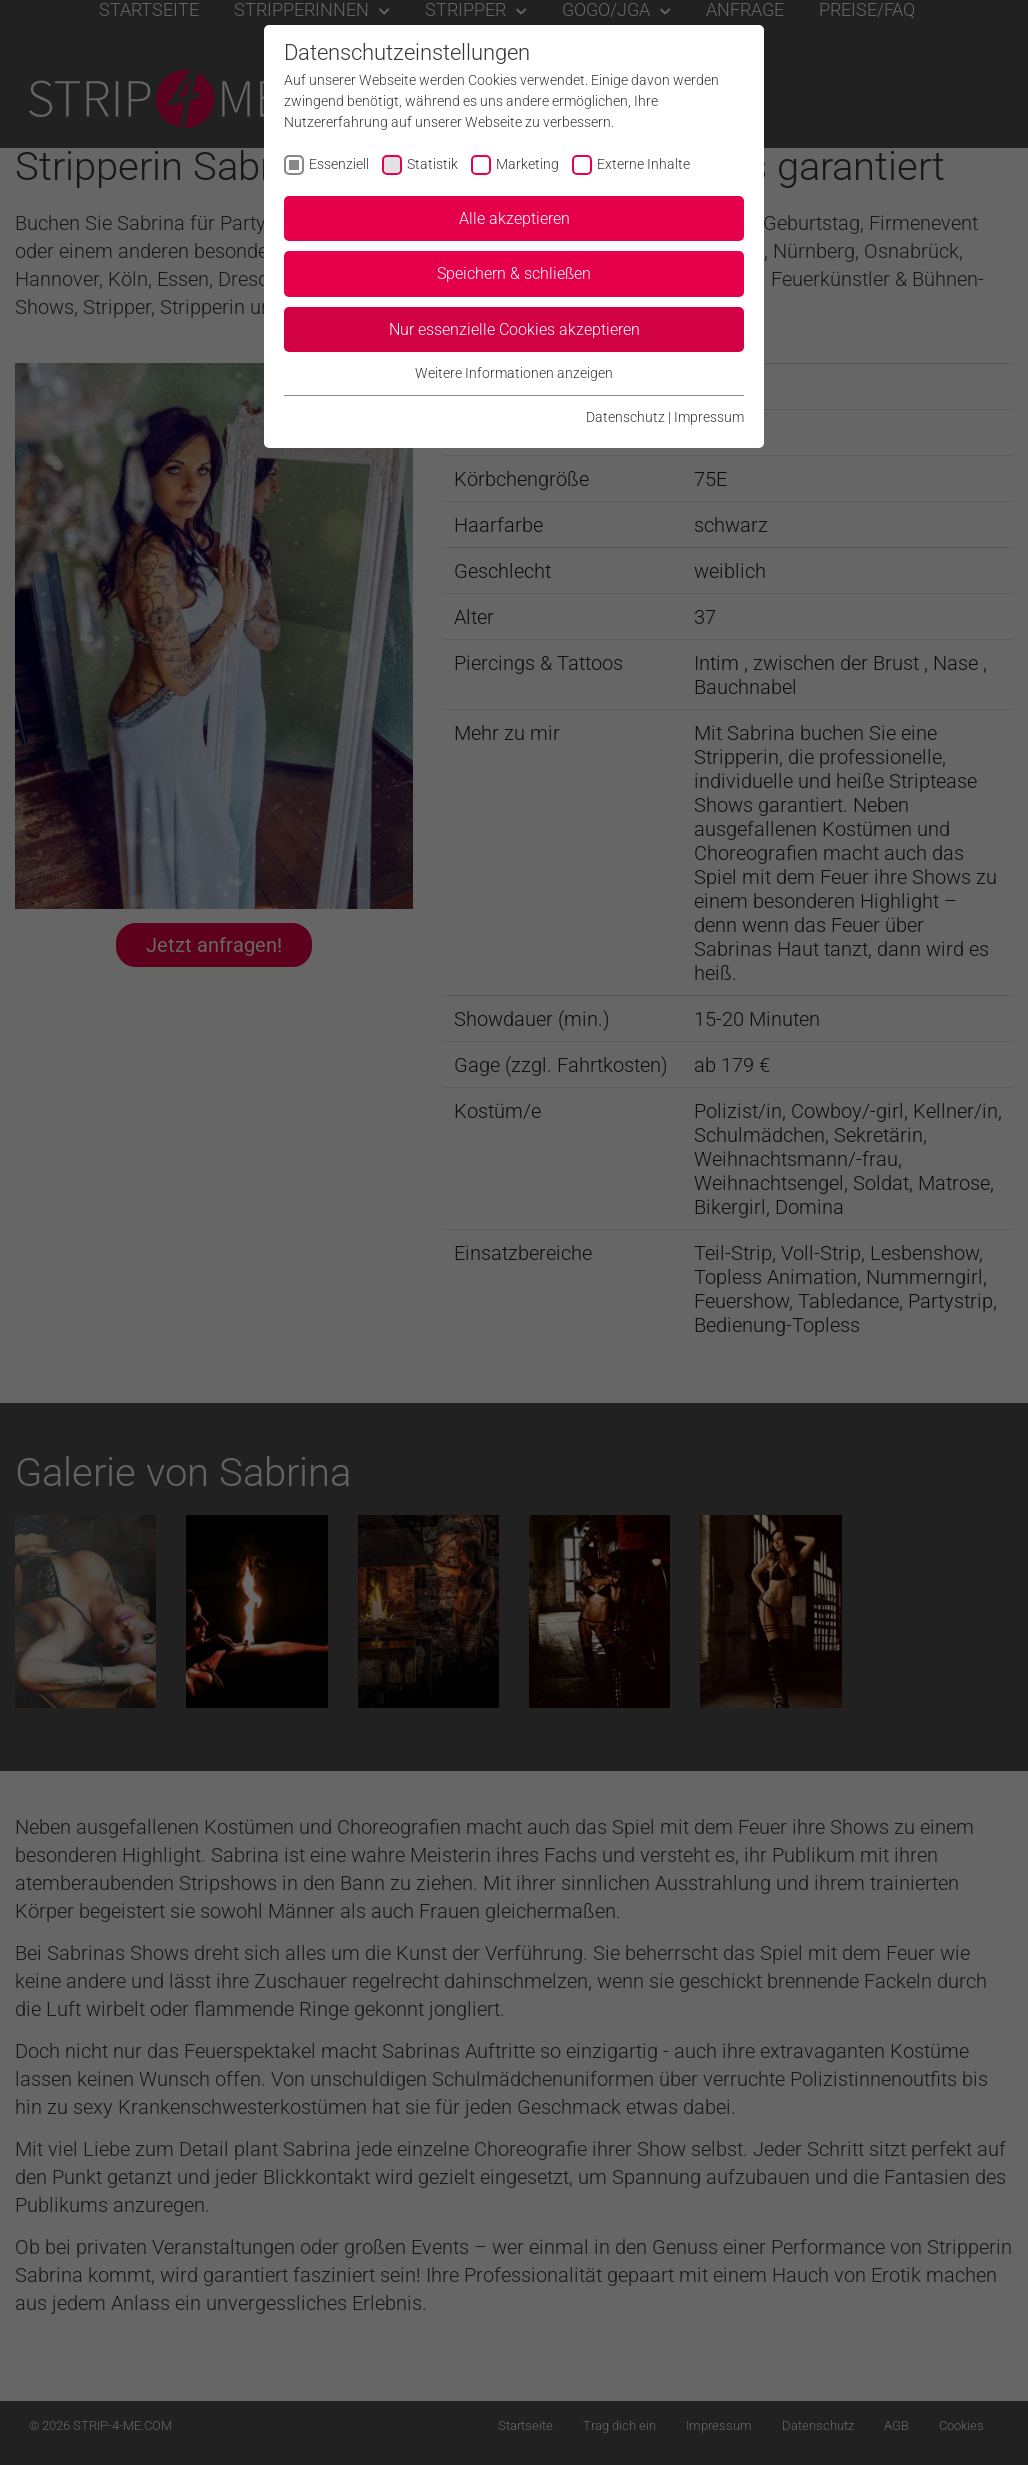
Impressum (709, 417)
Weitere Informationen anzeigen (514, 373)
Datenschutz (625, 417)
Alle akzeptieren (514, 218)
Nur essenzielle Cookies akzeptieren (514, 329)
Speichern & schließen (514, 273)
